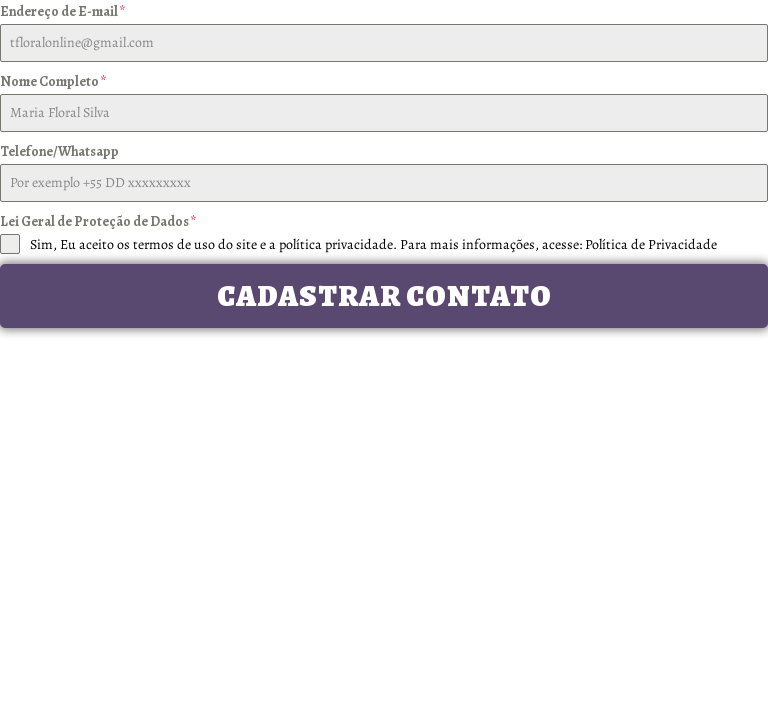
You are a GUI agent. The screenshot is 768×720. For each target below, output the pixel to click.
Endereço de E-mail (63, 11)
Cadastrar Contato (384, 296)
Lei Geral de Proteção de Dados (98, 221)
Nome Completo (53, 81)
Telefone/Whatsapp (59, 151)
